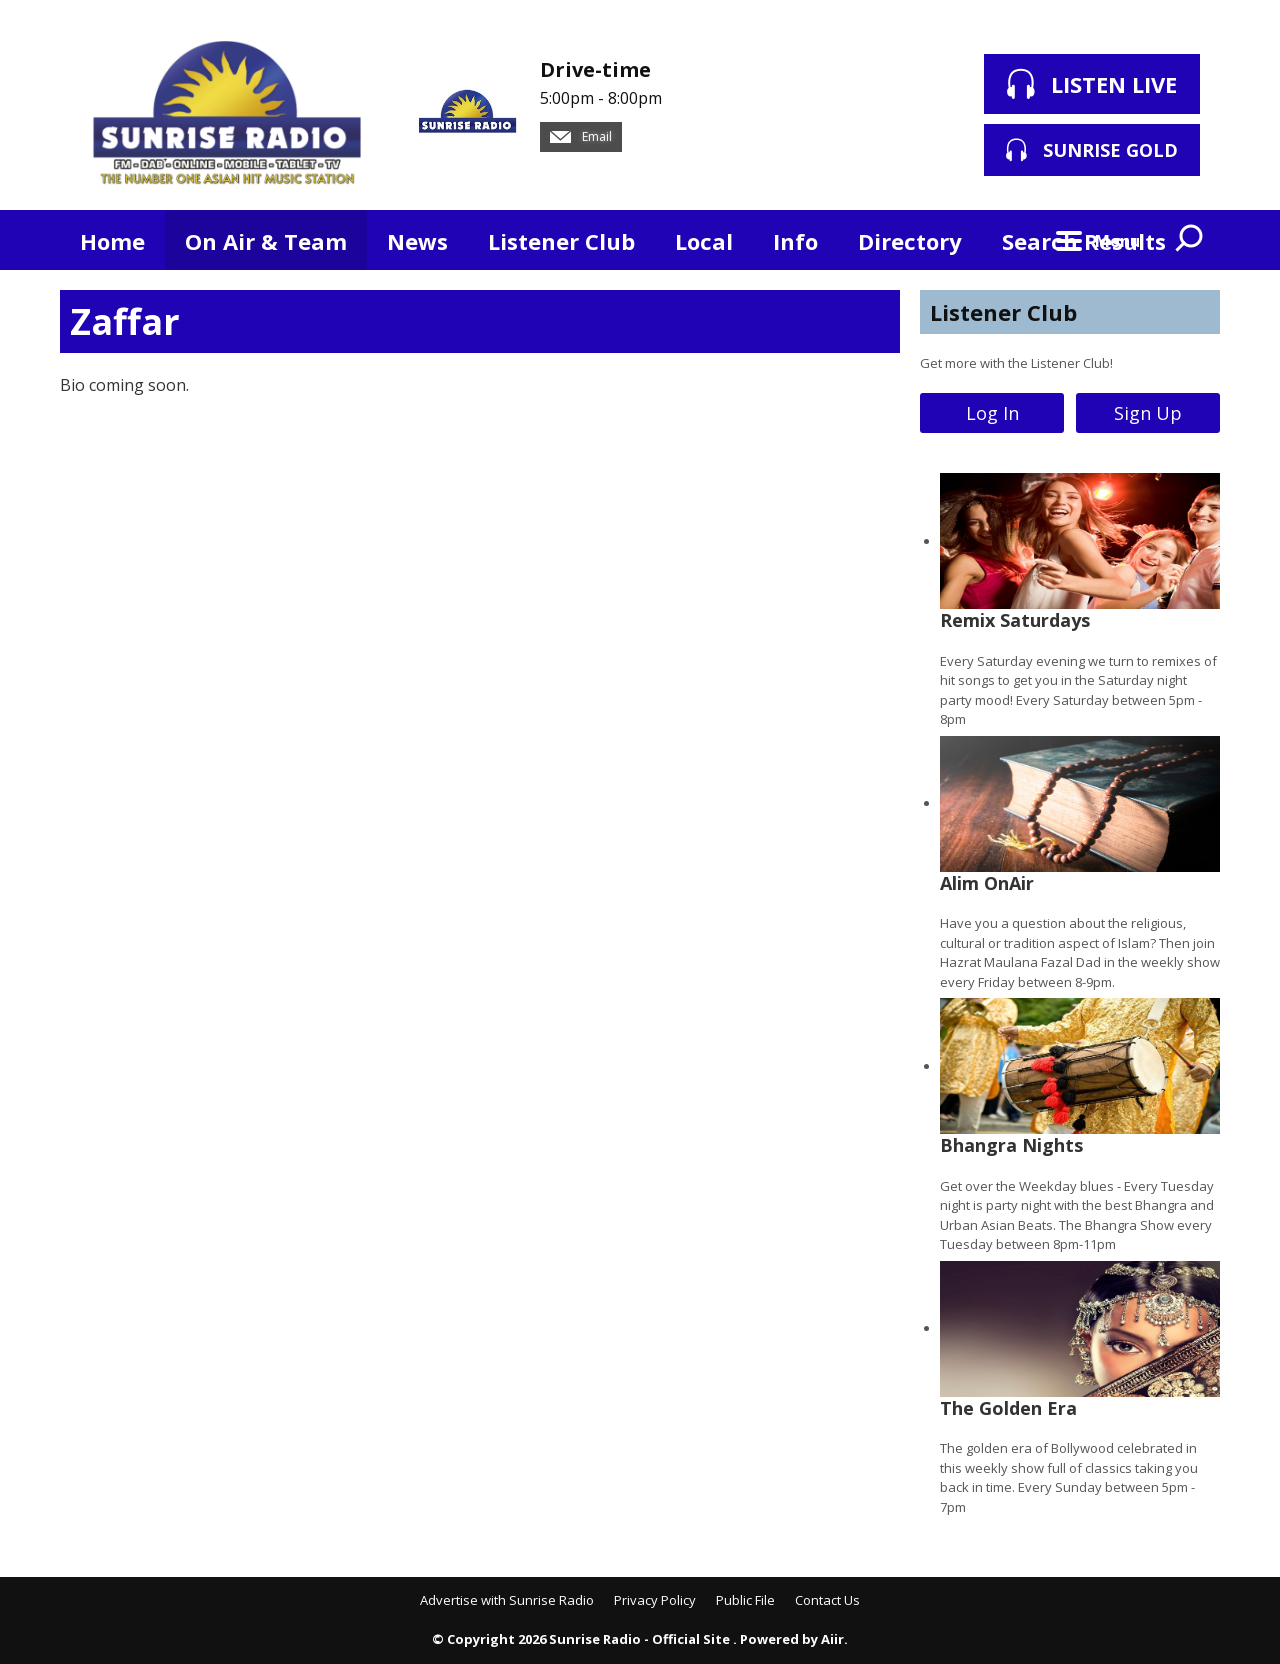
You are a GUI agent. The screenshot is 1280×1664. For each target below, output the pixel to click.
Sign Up (1148, 413)
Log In (992, 413)
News (417, 241)
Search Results (1084, 241)
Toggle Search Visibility (1190, 240)
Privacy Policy (655, 1600)
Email (581, 136)
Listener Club (561, 241)
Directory (910, 241)
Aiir (832, 1639)
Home (112, 241)
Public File (745, 1600)
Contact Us (827, 1600)
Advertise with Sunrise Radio (507, 1600)
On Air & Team (266, 241)
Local (704, 241)
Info (795, 241)
